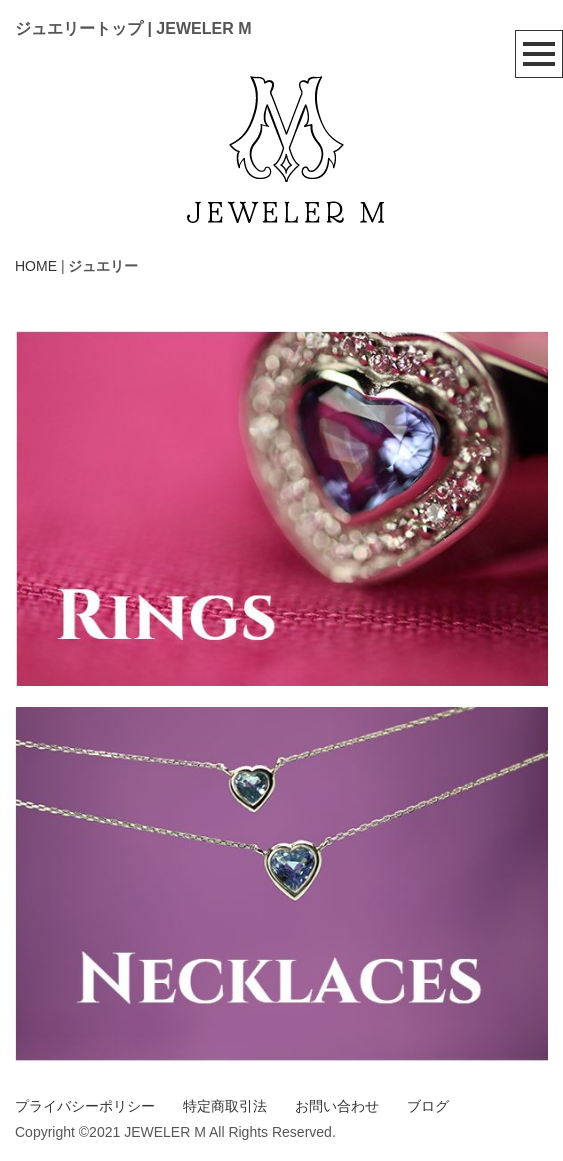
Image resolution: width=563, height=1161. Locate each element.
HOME (36, 266)
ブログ (428, 1106)
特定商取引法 (225, 1106)
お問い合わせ (337, 1106)
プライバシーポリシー (85, 1106)
